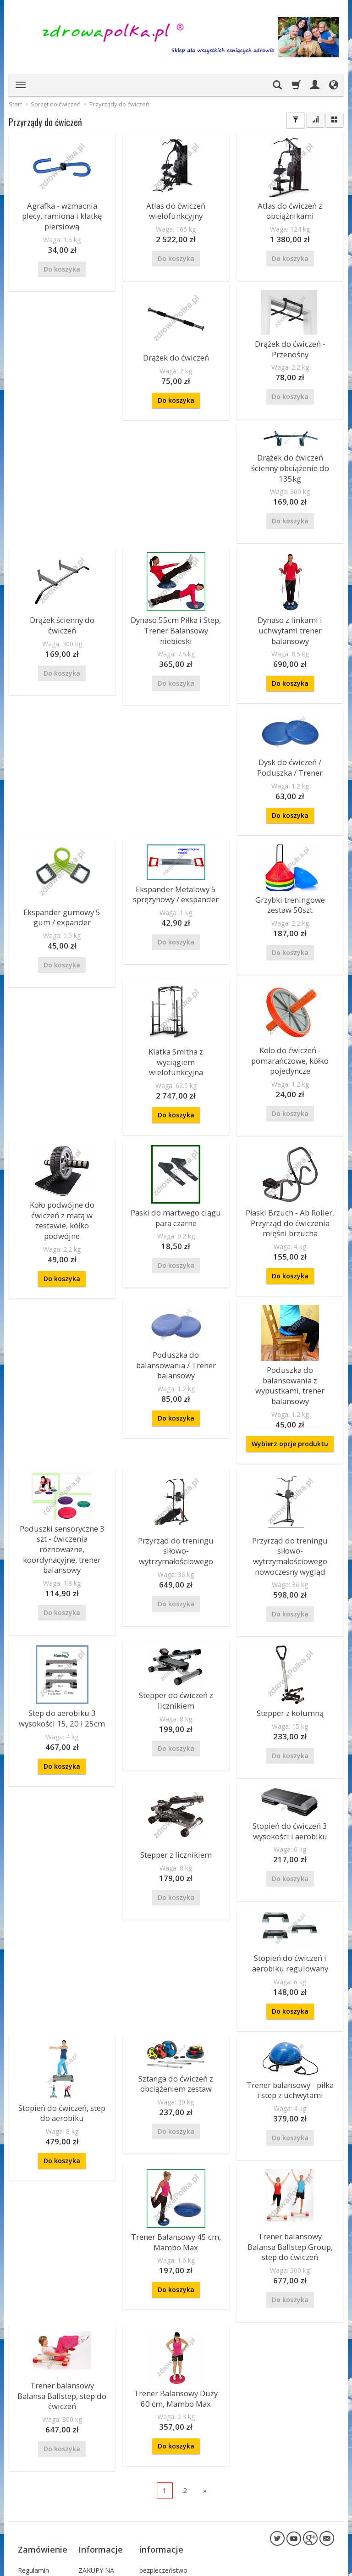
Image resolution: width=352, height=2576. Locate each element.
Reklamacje (35, 2459)
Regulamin (33, 2431)
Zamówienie (42, 2417)
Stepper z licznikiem (176, 1756)
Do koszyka (62, 394)
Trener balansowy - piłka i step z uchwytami (290, 1983)
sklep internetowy (302, 2566)
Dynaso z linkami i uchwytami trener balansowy (176, 611)
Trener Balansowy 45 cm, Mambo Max (176, 2131)
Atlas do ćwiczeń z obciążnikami (290, 209)
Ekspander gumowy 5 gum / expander (290, 735)
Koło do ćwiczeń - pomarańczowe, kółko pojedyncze (62, 1031)
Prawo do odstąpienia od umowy (40, 2532)
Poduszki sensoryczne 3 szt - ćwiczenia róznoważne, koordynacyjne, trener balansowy (62, 1457)
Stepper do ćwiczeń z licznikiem (176, 1603)
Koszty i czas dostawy (37, 2445)
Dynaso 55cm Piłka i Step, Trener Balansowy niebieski (61, 611)
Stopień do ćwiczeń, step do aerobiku (62, 2006)
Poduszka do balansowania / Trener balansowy (290, 1159)
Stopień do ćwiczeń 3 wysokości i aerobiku (289, 1732)
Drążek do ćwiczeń (62, 352)
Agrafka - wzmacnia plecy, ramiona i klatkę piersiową (62, 209)
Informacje (100, 2417)
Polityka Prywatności (36, 2474)
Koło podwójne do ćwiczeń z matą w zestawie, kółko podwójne (176, 1025)
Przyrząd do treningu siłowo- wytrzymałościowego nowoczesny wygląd (290, 1464)
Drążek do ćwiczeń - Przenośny (176, 343)
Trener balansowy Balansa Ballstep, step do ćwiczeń (62, 2274)
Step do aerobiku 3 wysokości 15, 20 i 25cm (61, 1621)
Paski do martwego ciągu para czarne (289, 1029)
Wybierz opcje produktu (290, 1356)
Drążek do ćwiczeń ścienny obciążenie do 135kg (290, 319)
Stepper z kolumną (290, 1617)
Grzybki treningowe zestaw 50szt (176, 870)
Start (15, 104)
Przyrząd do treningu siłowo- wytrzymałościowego (176, 1460)
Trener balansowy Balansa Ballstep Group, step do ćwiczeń (290, 2135)
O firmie (90, 2449)
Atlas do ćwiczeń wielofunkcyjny (176, 209)
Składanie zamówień (33, 2510)
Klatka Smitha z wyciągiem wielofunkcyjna (290, 883)
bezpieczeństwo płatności (163, 2435)
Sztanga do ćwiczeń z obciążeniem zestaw (176, 1977)
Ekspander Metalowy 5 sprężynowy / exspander (62, 860)
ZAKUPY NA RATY (96, 2435)
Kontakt (90, 2459)
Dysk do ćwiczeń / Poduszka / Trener (290, 589)
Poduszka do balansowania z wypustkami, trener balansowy (290, 1306)
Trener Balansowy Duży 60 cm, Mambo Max (176, 2282)
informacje (161, 2417)
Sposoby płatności (31, 2492)
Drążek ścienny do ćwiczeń (290, 462)
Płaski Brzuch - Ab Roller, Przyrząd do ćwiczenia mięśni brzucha (176, 1181)
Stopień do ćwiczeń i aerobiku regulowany (290, 1860)
